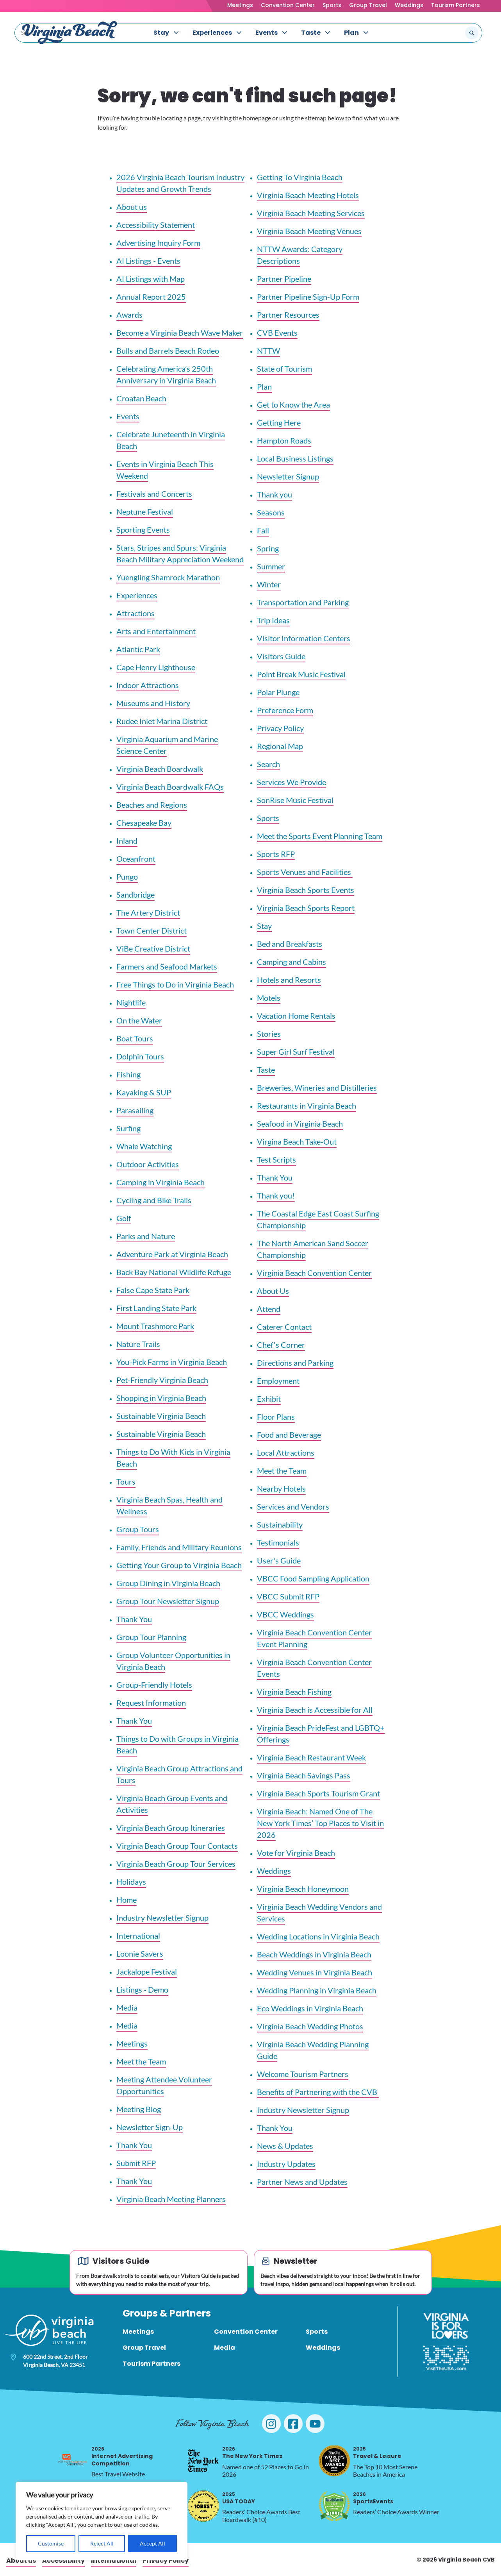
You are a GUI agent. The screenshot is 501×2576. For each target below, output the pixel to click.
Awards (129, 314)
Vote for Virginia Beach (296, 1852)
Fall (263, 530)
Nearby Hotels (281, 1488)
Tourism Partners (455, 5)
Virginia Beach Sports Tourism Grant (318, 1793)
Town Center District (151, 930)
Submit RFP (136, 2163)
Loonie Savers (139, 1953)
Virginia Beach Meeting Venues (309, 231)
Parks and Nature (145, 1236)
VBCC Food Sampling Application (313, 1578)
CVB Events (277, 332)
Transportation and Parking (303, 602)
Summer (271, 566)
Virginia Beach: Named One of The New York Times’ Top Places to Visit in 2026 (320, 1823)
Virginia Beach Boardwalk (159, 768)
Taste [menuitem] (311, 32)
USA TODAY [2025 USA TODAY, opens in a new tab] (238, 2498)
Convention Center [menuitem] (246, 2331)
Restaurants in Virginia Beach (306, 1105)
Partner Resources (288, 314)
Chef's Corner (281, 1344)
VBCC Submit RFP (288, 1596)
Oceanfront (135, 858)
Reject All (102, 2543)
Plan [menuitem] (351, 32)
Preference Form (285, 710)
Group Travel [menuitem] (144, 2347)
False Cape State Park (152, 1290)
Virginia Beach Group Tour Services (175, 1863)
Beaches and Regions (151, 804)
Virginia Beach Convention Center (314, 1272)
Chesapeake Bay (143, 822)
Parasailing (134, 1110)
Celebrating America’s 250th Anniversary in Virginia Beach (166, 374)
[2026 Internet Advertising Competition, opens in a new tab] (72, 2460)
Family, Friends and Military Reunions (179, 1547)
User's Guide (279, 1560)
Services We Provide (291, 782)
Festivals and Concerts (154, 493)
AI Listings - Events (148, 260)
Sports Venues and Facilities (305, 872)
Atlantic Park (138, 649)
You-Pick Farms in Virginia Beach (171, 1362)
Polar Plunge (278, 692)
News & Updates (285, 2145)
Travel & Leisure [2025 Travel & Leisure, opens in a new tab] (377, 2452)
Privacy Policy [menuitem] (166, 2560)
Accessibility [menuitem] (63, 2560)
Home (126, 1899)
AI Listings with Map (150, 278)
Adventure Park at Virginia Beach (172, 1254)
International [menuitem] (113, 2560)
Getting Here (279, 422)
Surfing (128, 1128)
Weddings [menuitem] (323, 2347)
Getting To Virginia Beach (299, 177)
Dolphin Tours (140, 1056)
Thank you (274, 494)
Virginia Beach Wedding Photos (310, 2026)
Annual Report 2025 (151, 296)
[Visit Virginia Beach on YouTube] (315, 2423)
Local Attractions (285, 1452)
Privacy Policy (280, 728)
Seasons (271, 512)
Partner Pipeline (284, 278)
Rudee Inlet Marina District (161, 721)
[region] (101, 2521)
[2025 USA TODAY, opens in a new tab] (203, 2506)
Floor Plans (276, 1416)
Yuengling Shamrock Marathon (168, 577)
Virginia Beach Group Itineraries (170, 1827)
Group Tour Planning (151, 1637)
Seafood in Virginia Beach (300, 1123)
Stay (264, 925)
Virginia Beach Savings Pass (303, 1775)
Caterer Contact (284, 1326)
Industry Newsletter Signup (162, 1917)
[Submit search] (471, 32)
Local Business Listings (295, 458)
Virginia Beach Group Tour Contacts (177, 1845)
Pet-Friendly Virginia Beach (162, 1380)
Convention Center (288, 5)
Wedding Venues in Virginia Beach (314, 1972)
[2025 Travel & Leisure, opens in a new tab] (334, 2460)
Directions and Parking (295, 1362)
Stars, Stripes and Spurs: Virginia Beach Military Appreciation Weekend (180, 553)
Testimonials (278, 1542)
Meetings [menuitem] (138, 2331)
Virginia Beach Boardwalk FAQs (170, 786)
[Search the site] (445, 33)
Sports (332, 5)
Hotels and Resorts (289, 979)
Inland (126, 840)
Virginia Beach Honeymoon (303, 1888)
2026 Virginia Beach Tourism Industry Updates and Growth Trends (180, 182)
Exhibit (269, 1398)
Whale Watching (144, 1146)
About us (131, 206)
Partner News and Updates (302, 2181)
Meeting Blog (138, 2109)
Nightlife (131, 1002)
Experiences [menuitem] (212, 32)
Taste (266, 1069)
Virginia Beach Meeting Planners (171, 2199)
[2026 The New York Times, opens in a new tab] (203, 2460)
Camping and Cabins (291, 961)
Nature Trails (138, 1344)
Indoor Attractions (147, 685)
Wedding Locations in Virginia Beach (318, 1936)
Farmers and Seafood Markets (166, 966)
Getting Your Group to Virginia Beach (179, 1565)
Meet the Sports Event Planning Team (319, 836)
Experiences (136, 595)
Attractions (135, 613)
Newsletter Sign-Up (149, 2127)
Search (268, 764)
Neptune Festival (144, 511)
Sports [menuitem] (317, 2331)
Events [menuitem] (266, 32)
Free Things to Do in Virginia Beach (175, 984)
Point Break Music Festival (301, 674)
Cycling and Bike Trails (153, 1200)
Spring (268, 548)
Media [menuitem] (224, 2347)
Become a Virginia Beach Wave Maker (179, 332)
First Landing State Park (156, 1308)
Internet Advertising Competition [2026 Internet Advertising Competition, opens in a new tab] (122, 2456)
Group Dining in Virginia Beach (168, 1583)
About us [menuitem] (21, 2560)
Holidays (131, 1881)
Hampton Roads (284, 440)
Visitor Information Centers (303, 638)
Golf (123, 1218)
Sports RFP (276, 854)
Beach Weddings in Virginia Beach (314, 1954)
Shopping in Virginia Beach (161, 1397)
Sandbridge (135, 894)
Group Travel (368, 5)
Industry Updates (286, 2163)
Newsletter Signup (288, 476)
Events (127, 416)
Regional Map (280, 746)
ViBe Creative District (153, 948)
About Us (273, 1290)
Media (126, 2007)
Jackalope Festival (146, 1971)
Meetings (240, 5)
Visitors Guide (281, 656)
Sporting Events (143, 529)
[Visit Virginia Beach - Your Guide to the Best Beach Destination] (69, 32)
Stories (269, 1033)
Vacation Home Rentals (296, 1015)
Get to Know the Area (293, 404)
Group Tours (137, 1529)
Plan (264, 386)
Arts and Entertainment (156, 631)
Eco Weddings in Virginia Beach (310, 2008)
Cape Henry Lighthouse (155, 667)
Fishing (128, 1074)
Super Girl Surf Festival (296, 1051)
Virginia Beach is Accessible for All (315, 1709)
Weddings (409, 5)
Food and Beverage (289, 1434)
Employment (278, 1380)
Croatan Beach (141, 398)
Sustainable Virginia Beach (161, 1415)
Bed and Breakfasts (289, 943)
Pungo (127, 876)
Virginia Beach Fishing (294, 1691)
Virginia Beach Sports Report (306, 907)
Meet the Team (141, 2061)
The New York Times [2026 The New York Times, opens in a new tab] (252, 2452)
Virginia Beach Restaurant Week (311, 1757)
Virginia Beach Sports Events (305, 889)
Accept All (152, 2543)
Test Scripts (276, 1159)
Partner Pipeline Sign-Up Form (308, 296)
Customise (51, 2543)
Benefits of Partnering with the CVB (318, 2092)
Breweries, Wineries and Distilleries (317, 1087)
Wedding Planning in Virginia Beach (316, 1990)
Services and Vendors (293, 1506)
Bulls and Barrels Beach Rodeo (167, 350)
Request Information (151, 1702)
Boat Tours (134, 1038)
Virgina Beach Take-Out (297, 1141)
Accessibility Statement (155, 224)
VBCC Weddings (285, 1614)
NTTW (268, 350)
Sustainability (280, 1524)
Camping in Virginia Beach (160, 1182)
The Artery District (148, 912)
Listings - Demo (142, 1989)
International (138, 1935)
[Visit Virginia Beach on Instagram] (271, 2423)
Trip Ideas (273, 620)
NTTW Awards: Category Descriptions (299, 254)
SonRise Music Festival (295, 800)
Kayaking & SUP (143, 1092)
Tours (126, 1481)
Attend (268, 1308)
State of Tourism (284, 368)
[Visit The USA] (446, 2357)
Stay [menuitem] (161, 32)
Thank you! (276, 1195)
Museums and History (153, 703)
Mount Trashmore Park (155, 1326)
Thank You (134, 1619)
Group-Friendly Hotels (154, 1684)
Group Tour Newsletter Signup (167, 1601)
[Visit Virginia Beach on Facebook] (293, 2423)
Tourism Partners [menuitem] (151, 2363)
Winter (269, 584)
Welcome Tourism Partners (302, 2074)
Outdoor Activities (147, 1164)
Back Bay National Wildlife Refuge (173, 1272)
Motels (268, 997)
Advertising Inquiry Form (158, 242)
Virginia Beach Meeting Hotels (308, 195)
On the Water (139, 1020)
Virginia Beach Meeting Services (311, 213)
